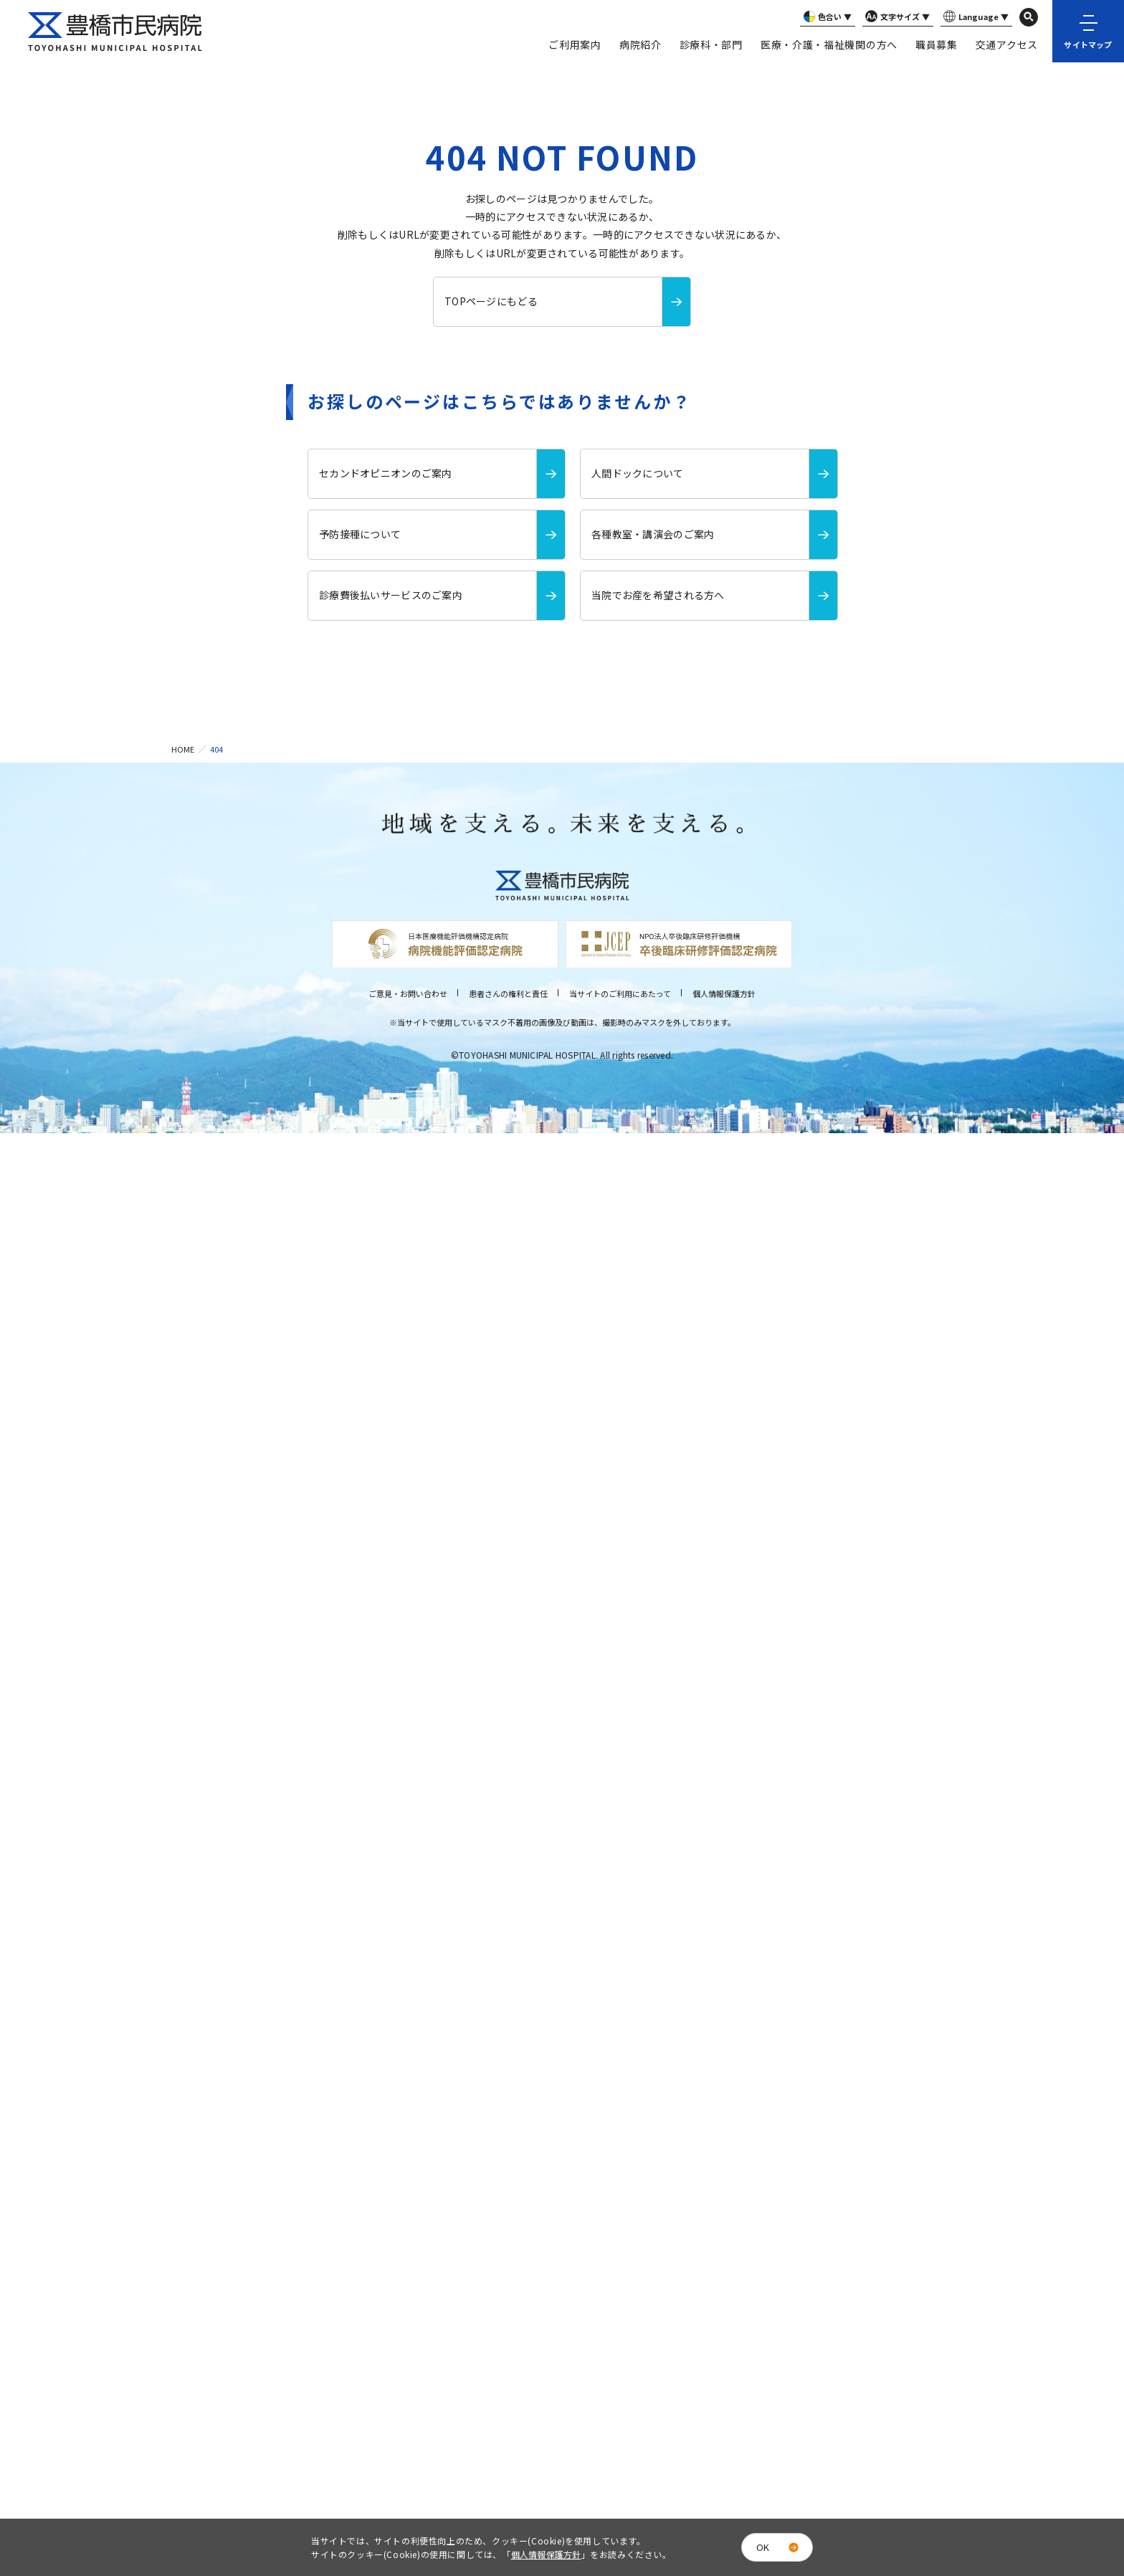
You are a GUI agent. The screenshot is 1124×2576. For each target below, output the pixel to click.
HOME (182, 749)
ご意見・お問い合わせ (407, 993)
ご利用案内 (574, 44)
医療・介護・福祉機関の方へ (829, 44)
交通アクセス (1007, 44)
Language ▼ (974, 17)
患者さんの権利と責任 (508, 993)
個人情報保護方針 (724, 993)
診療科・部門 (711, 44)
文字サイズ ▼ (896, 17)
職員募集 (936, 44)
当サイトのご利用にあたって (620, 993)
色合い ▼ (826, 17)
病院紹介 (640, 44)
